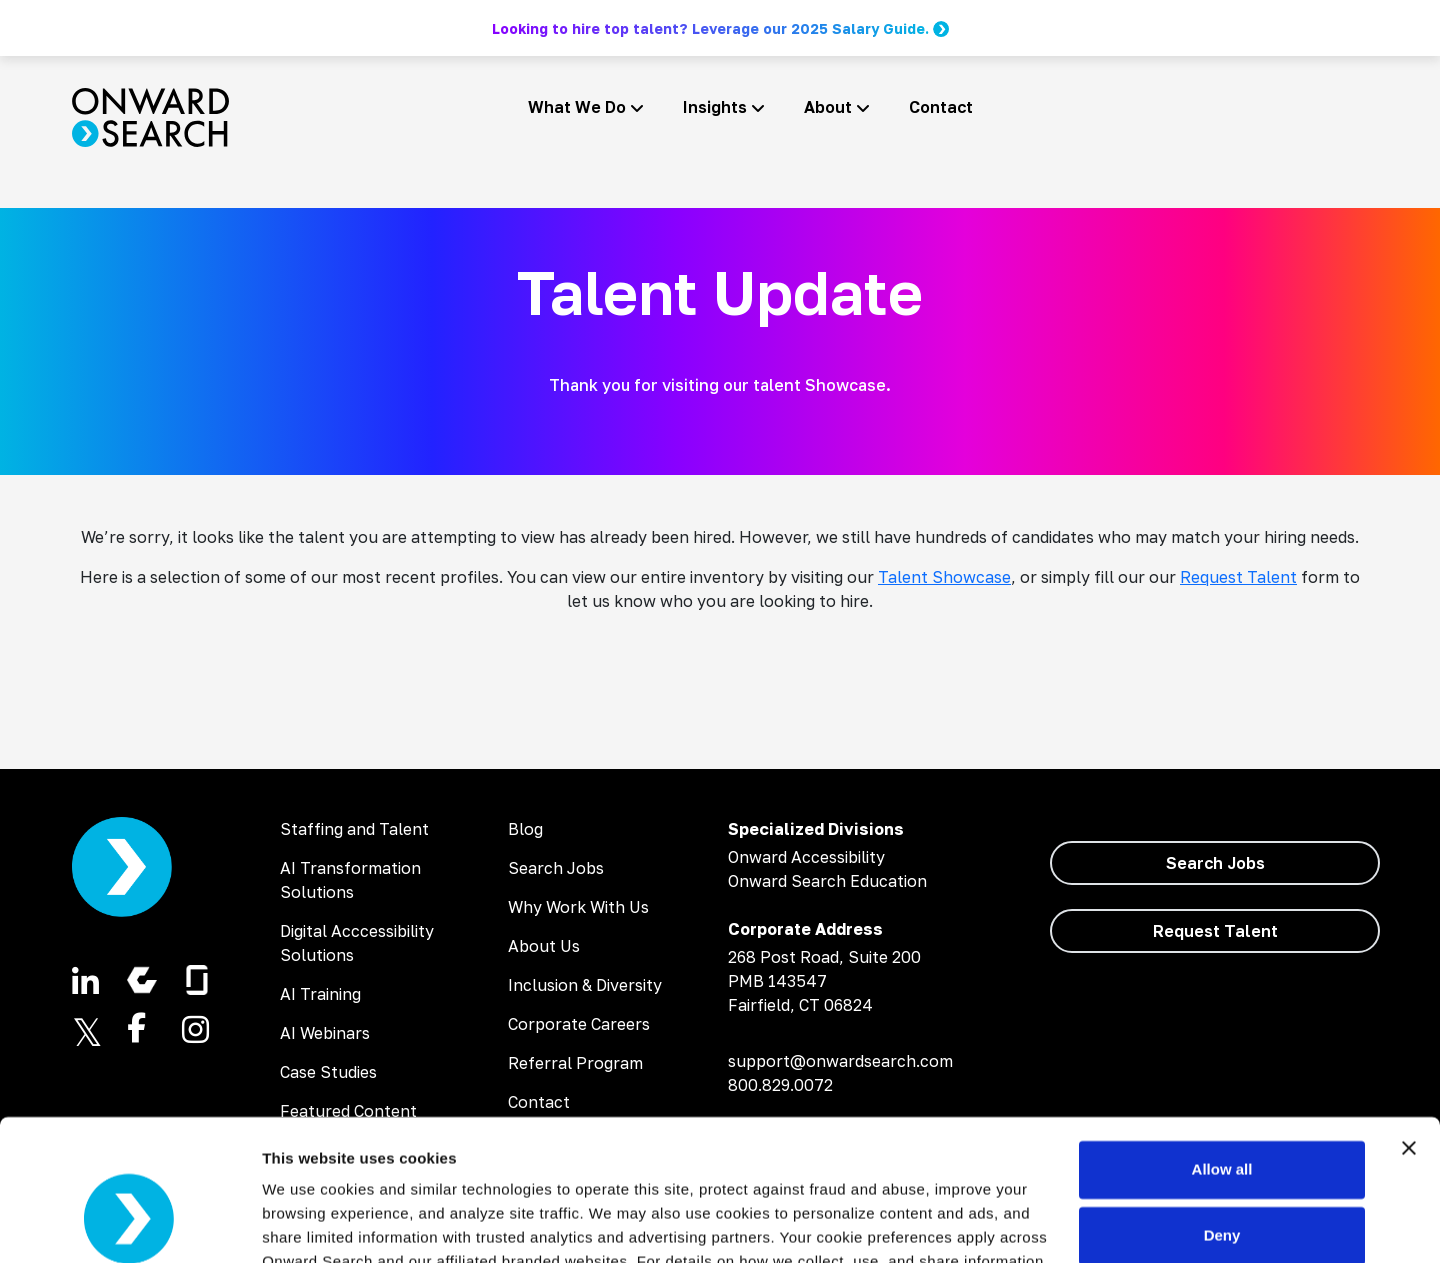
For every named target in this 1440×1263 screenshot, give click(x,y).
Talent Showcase (944, 577)
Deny (1222, 1117)
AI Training (320, 994)
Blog (525, 829)
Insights (715, 107)
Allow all (1222, 1052)
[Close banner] (1409, 1031)
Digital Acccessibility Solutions (357, 943)
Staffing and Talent (354, 829)
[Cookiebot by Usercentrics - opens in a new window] (129, 1224)
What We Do (577, 107)
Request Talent (1238, 577)
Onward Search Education (827, 881)
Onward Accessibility (806, 857)
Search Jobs (556, 868)
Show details (308, 1223)
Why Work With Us (578, 907)
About (828, 107)
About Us (544, 946)
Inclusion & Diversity (585, 985)
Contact (941, 107)
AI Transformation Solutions (350, 880)
